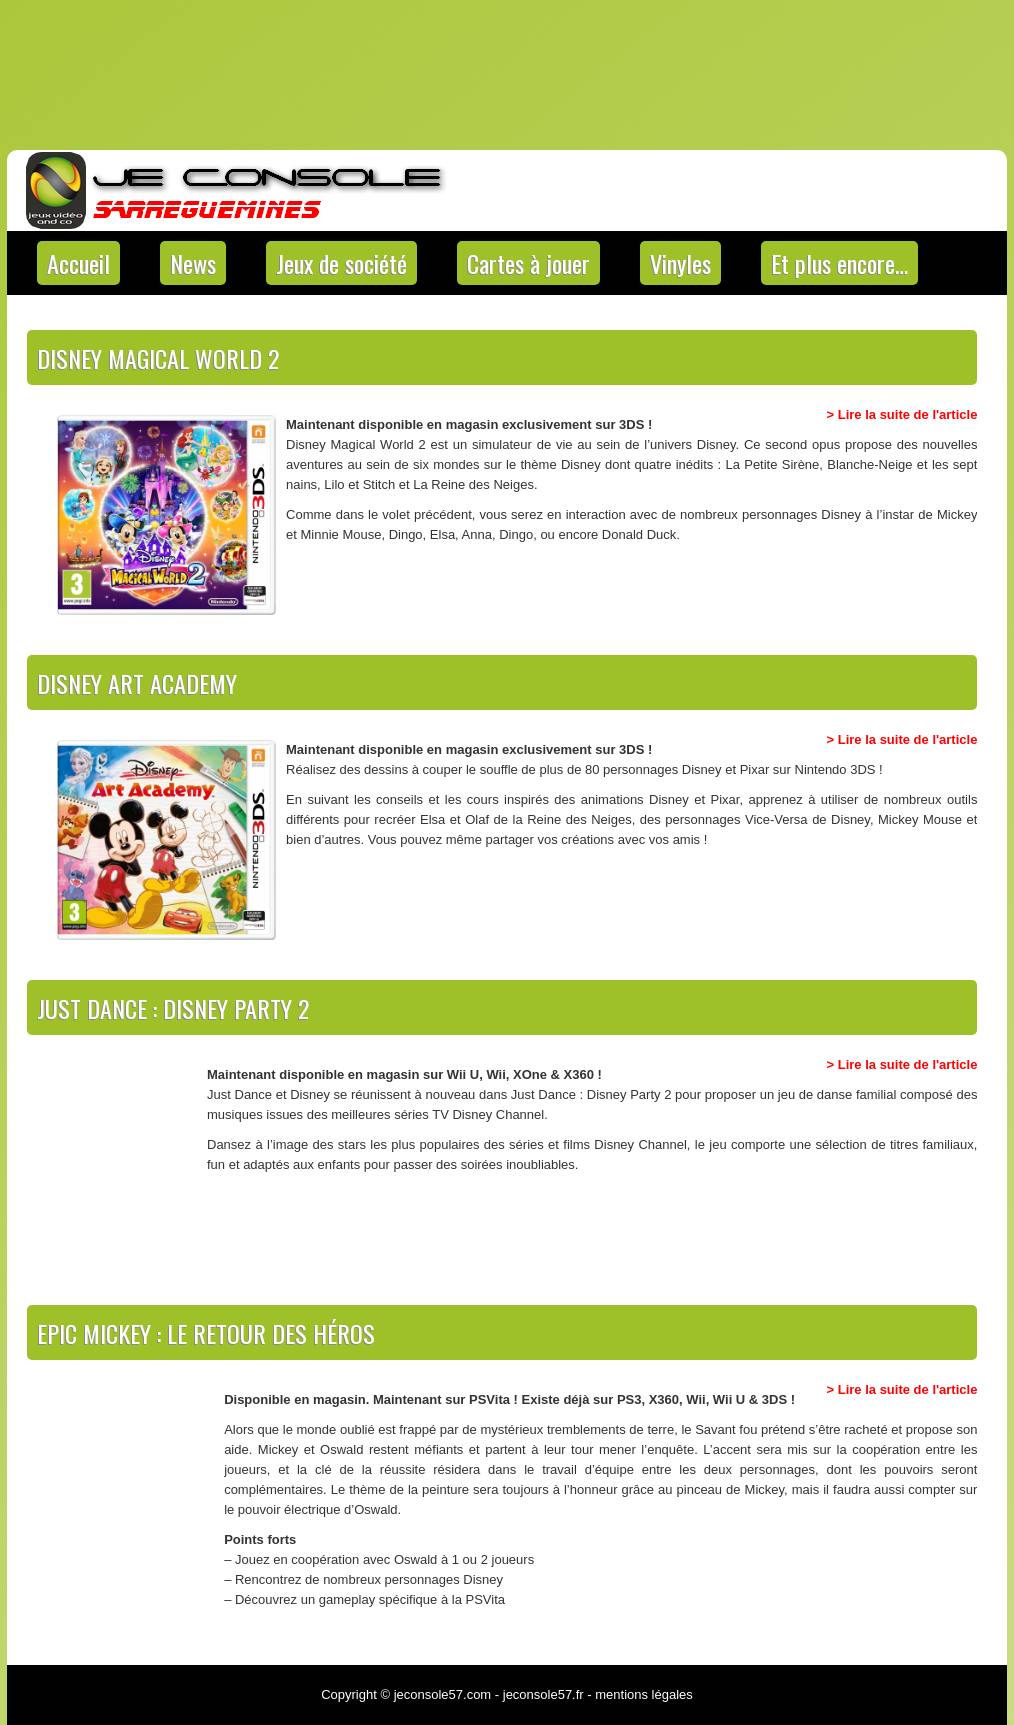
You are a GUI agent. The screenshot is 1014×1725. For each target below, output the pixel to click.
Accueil (78, 263)
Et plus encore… (839, 263)
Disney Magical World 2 (158, 358)
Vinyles (680, 263)
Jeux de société (341, 263)
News (193, 263)
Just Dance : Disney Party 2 (173, 1008)
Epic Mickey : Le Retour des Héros (206, 1333)
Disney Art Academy (137, 683)
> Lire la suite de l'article (902, 414)
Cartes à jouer (528, 263)
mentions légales (644, 1694)
